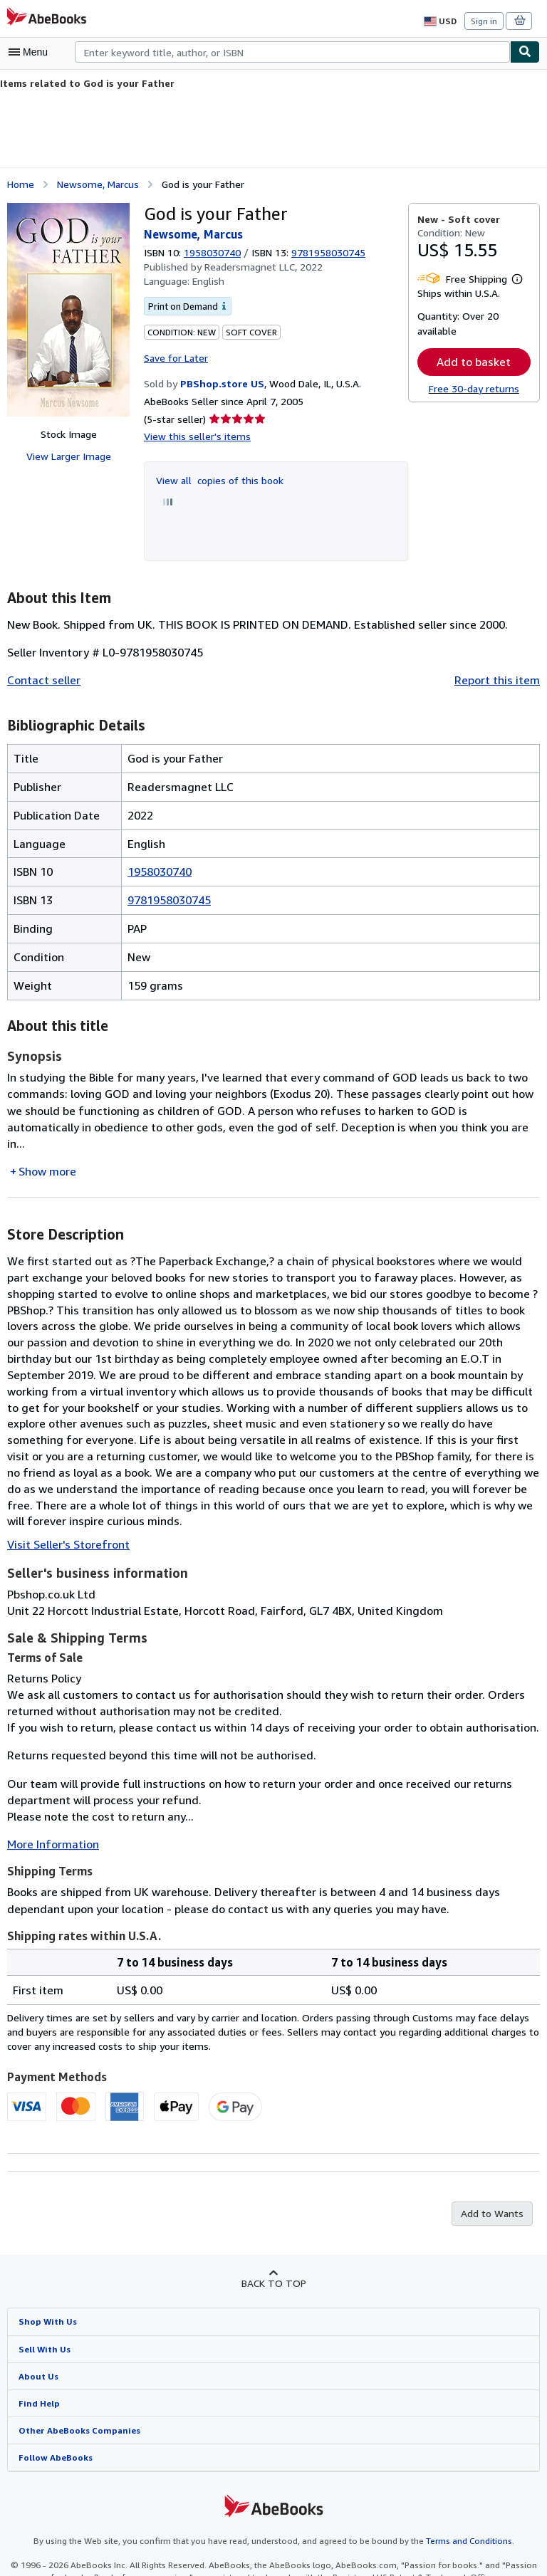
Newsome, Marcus (97, 183)
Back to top (273, 2248)
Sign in (484, 21)
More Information (50, 1810)
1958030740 (214, 251)
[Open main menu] (31, 52)
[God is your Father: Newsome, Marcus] (68, 309)
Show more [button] (47, 1153)
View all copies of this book (217, 477)
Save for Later (175, 356)
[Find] (525, 52)
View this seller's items (194, 435)
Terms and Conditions (460, 2508)
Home (20, 183)
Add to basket (474, 361)
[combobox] (292, 52)
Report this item (500, 679)
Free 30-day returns (474, 388)
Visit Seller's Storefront (64, 1510)
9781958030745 (168, 898)
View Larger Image (68, 455)
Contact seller (42, 679)
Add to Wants (493, 2179)
